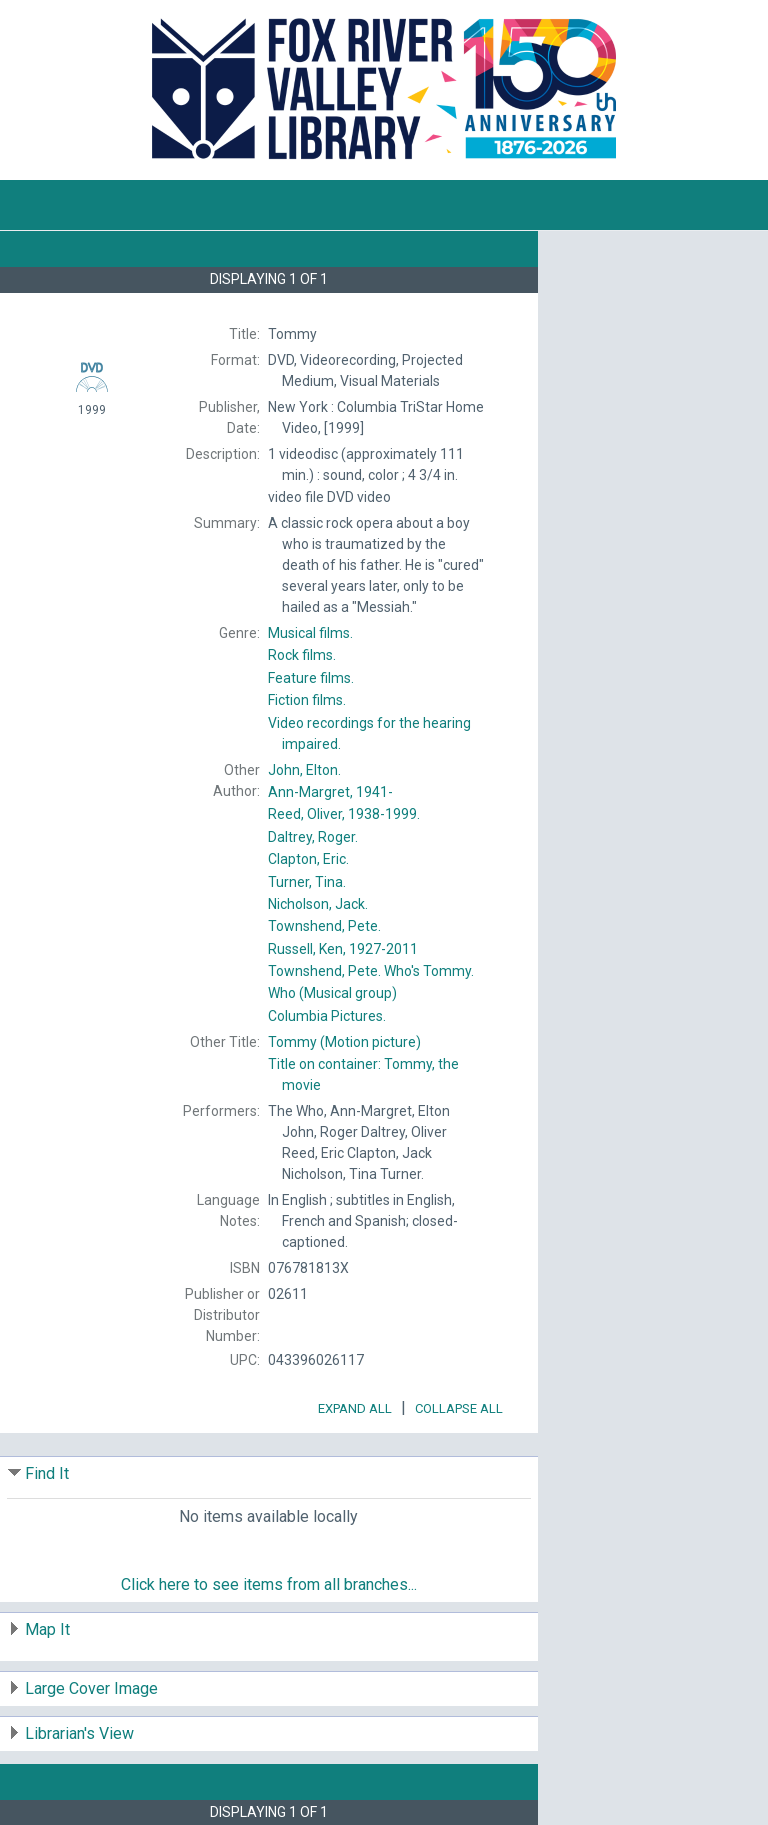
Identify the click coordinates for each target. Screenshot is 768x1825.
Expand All (355, 1408)
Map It (47, 1629)
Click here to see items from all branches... (269, 1584)
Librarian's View (79, 1733)
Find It (47, 1473)
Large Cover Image (91, 1688)
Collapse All (459, 1408)
